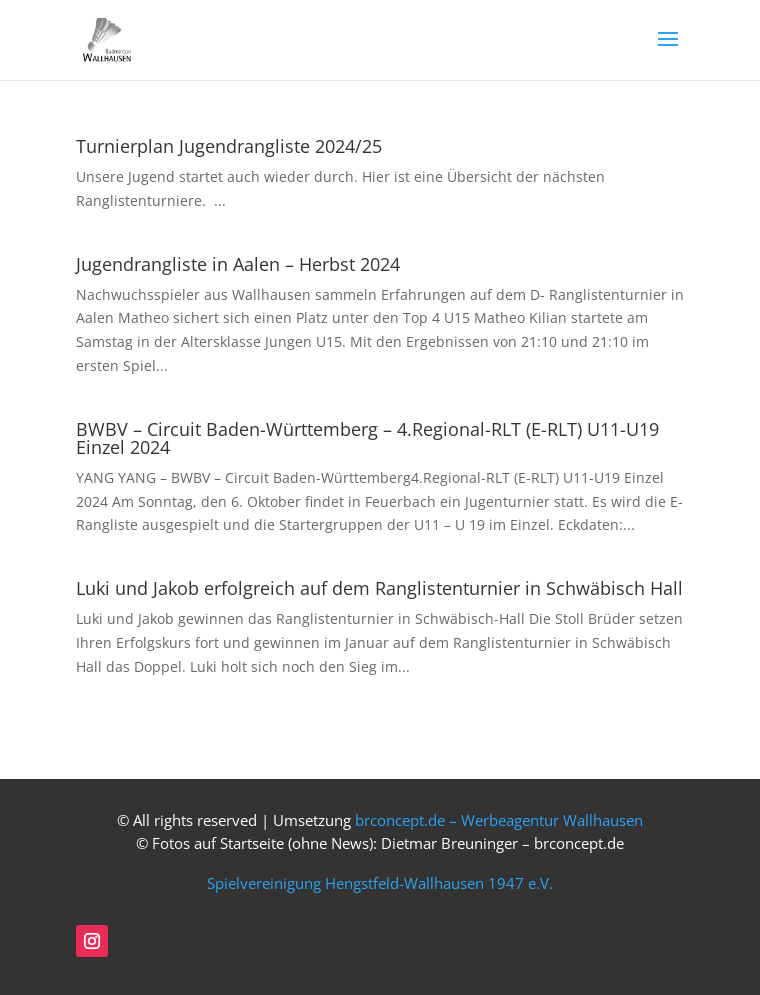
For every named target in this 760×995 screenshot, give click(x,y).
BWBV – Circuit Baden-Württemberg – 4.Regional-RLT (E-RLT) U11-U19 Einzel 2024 (367, 438)
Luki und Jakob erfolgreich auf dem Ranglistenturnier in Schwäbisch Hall (379, 588)
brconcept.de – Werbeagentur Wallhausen (499, 820)
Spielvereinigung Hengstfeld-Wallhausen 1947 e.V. (380, 883)
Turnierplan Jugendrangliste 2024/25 (229, 146)
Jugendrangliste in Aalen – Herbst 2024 (238, 264)
